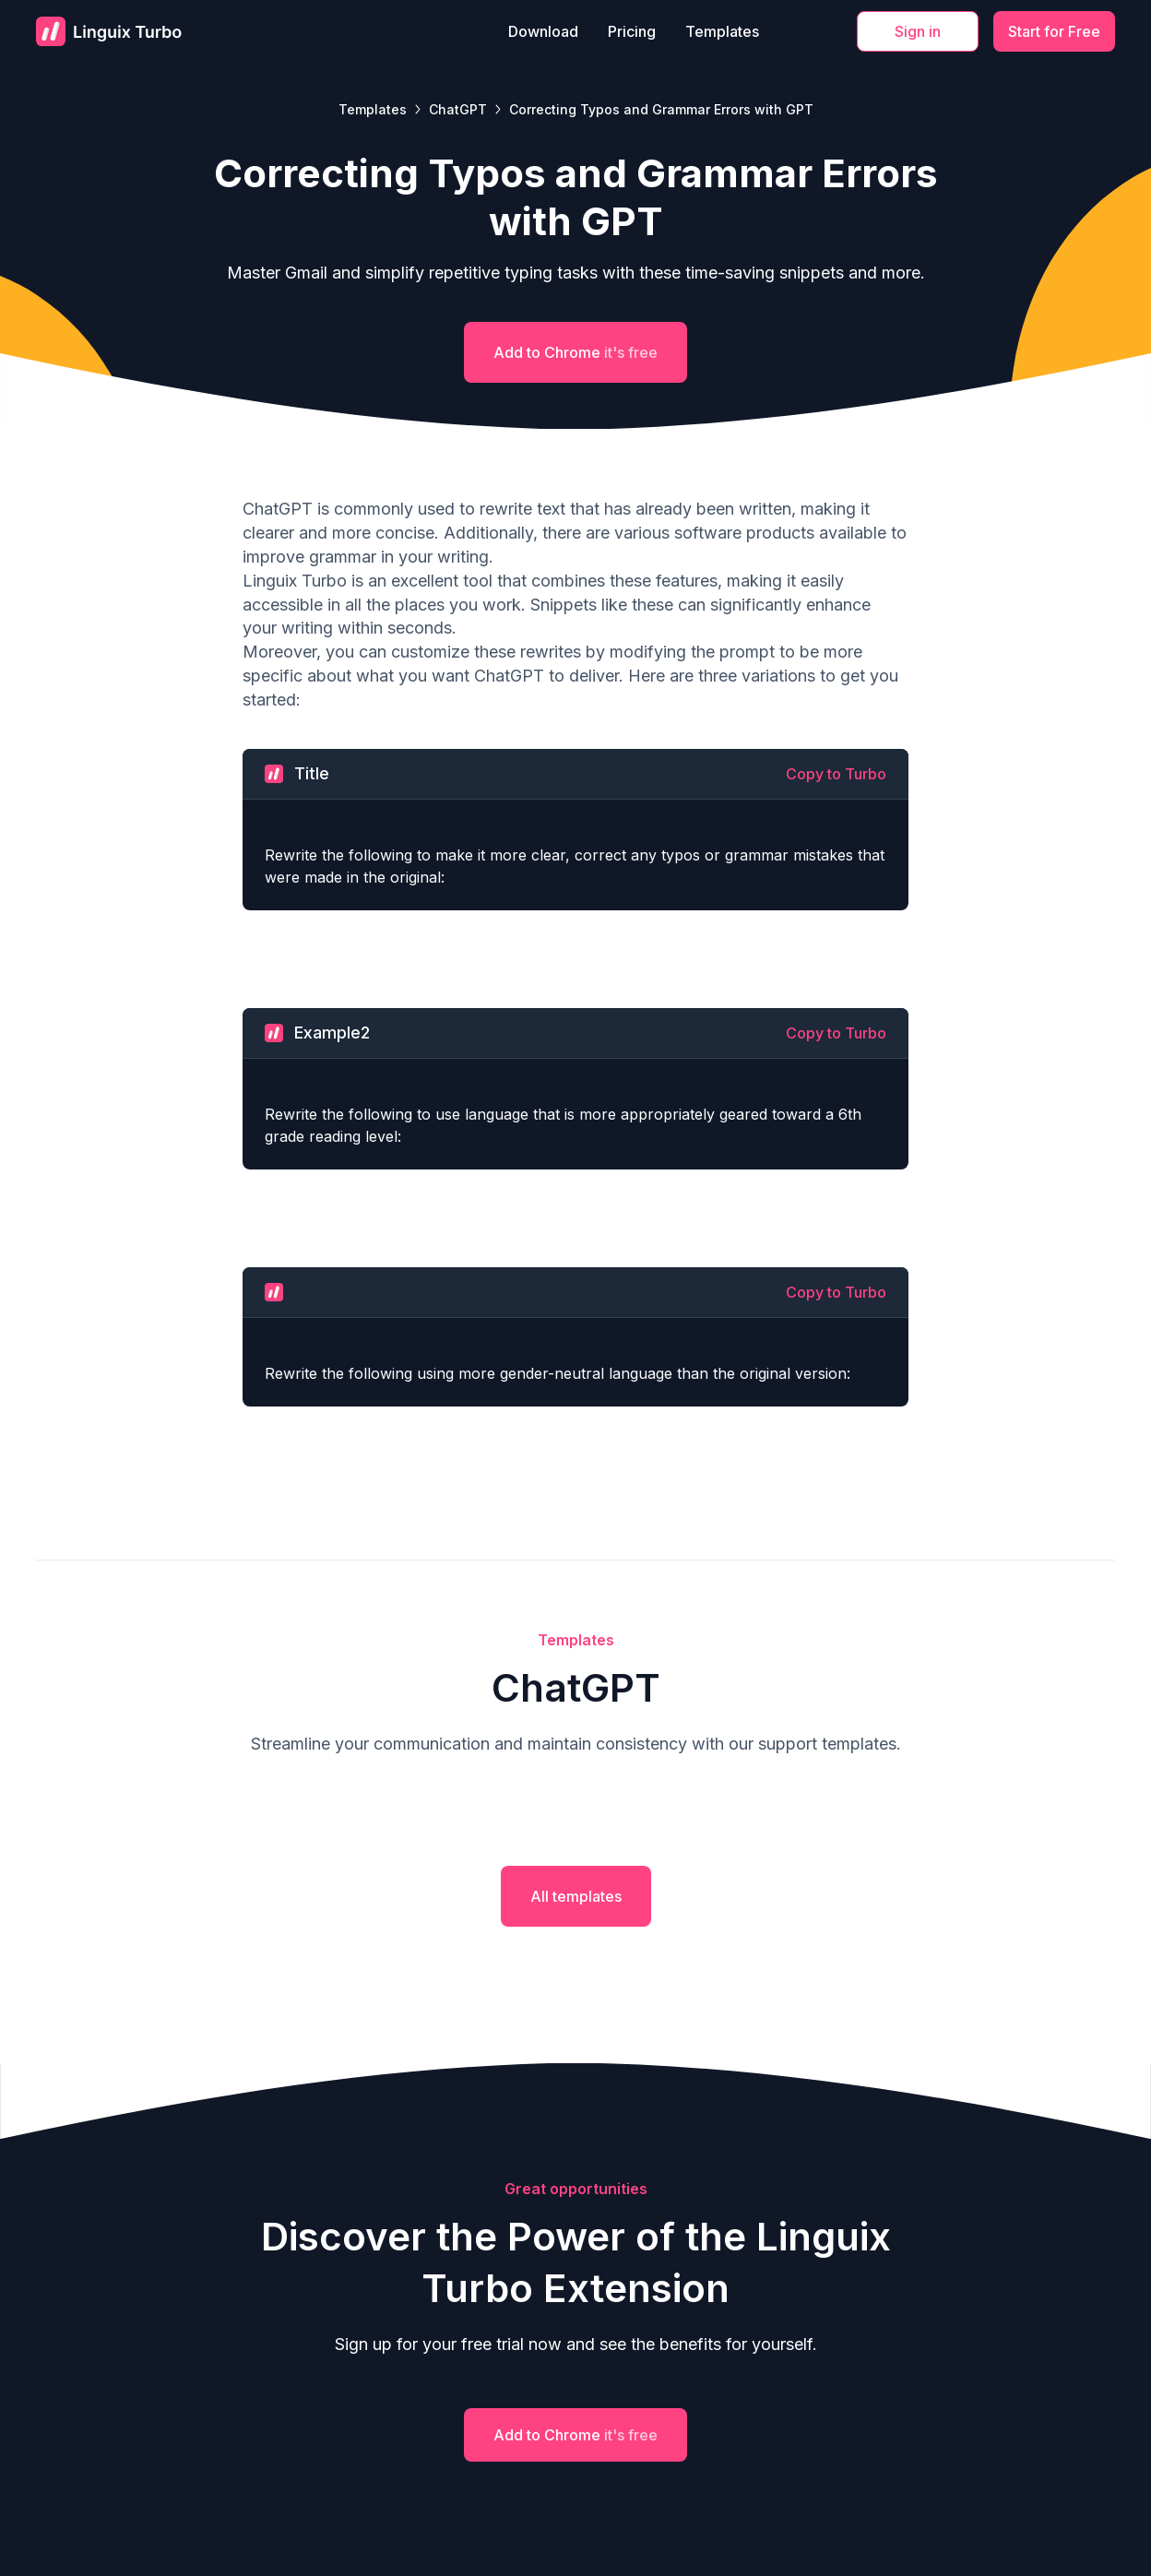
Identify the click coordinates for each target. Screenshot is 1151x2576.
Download (543, 31)
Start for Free (1054, 31)
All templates (576, 1896)
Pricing (632, 31)
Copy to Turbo (836, 774)
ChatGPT (458, 109)
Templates (722, 31)
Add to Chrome (575, 352)
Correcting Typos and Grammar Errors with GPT (661, 109)
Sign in (918, 31)
